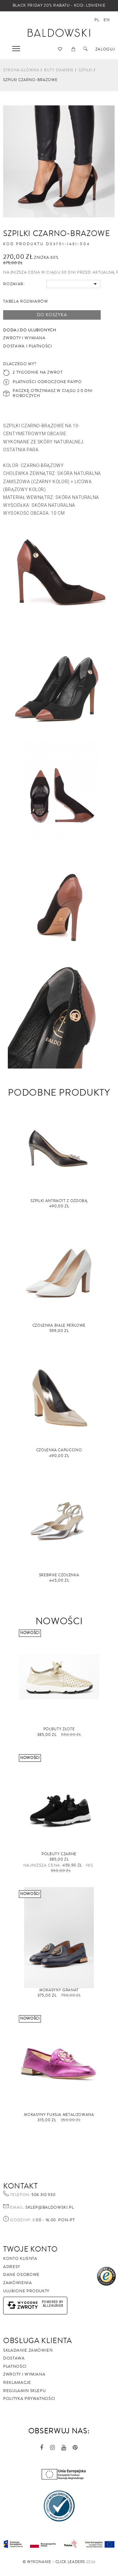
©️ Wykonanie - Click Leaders (54, 2562)
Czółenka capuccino (59, 1450)
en (107, 20)
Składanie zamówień (28, 2350)
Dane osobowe (21, 2274)
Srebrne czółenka (59, 1575)
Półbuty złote (59, 1729)
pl (96, 20)
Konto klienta (20, 2258)
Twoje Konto (30, 2249)
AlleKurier (53, 2305)
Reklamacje (17, 2382)
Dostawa (14, 2358)
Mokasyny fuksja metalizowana (59, 2114)
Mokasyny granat (59, 1990)
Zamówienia (17, 2283)
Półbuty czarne (59, 1854)
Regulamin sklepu (24, 2391)
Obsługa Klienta (37, 2340)
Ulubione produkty (26, 2291)
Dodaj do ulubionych (29, 330)
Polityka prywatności (29, 2398)
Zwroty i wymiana (24, 2374)
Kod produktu (23, 244)
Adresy (11, 2267)
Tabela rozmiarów (25, 301)
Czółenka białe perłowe (59, 1325)
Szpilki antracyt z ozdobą (59, 1201)
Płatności (15, 2366)
